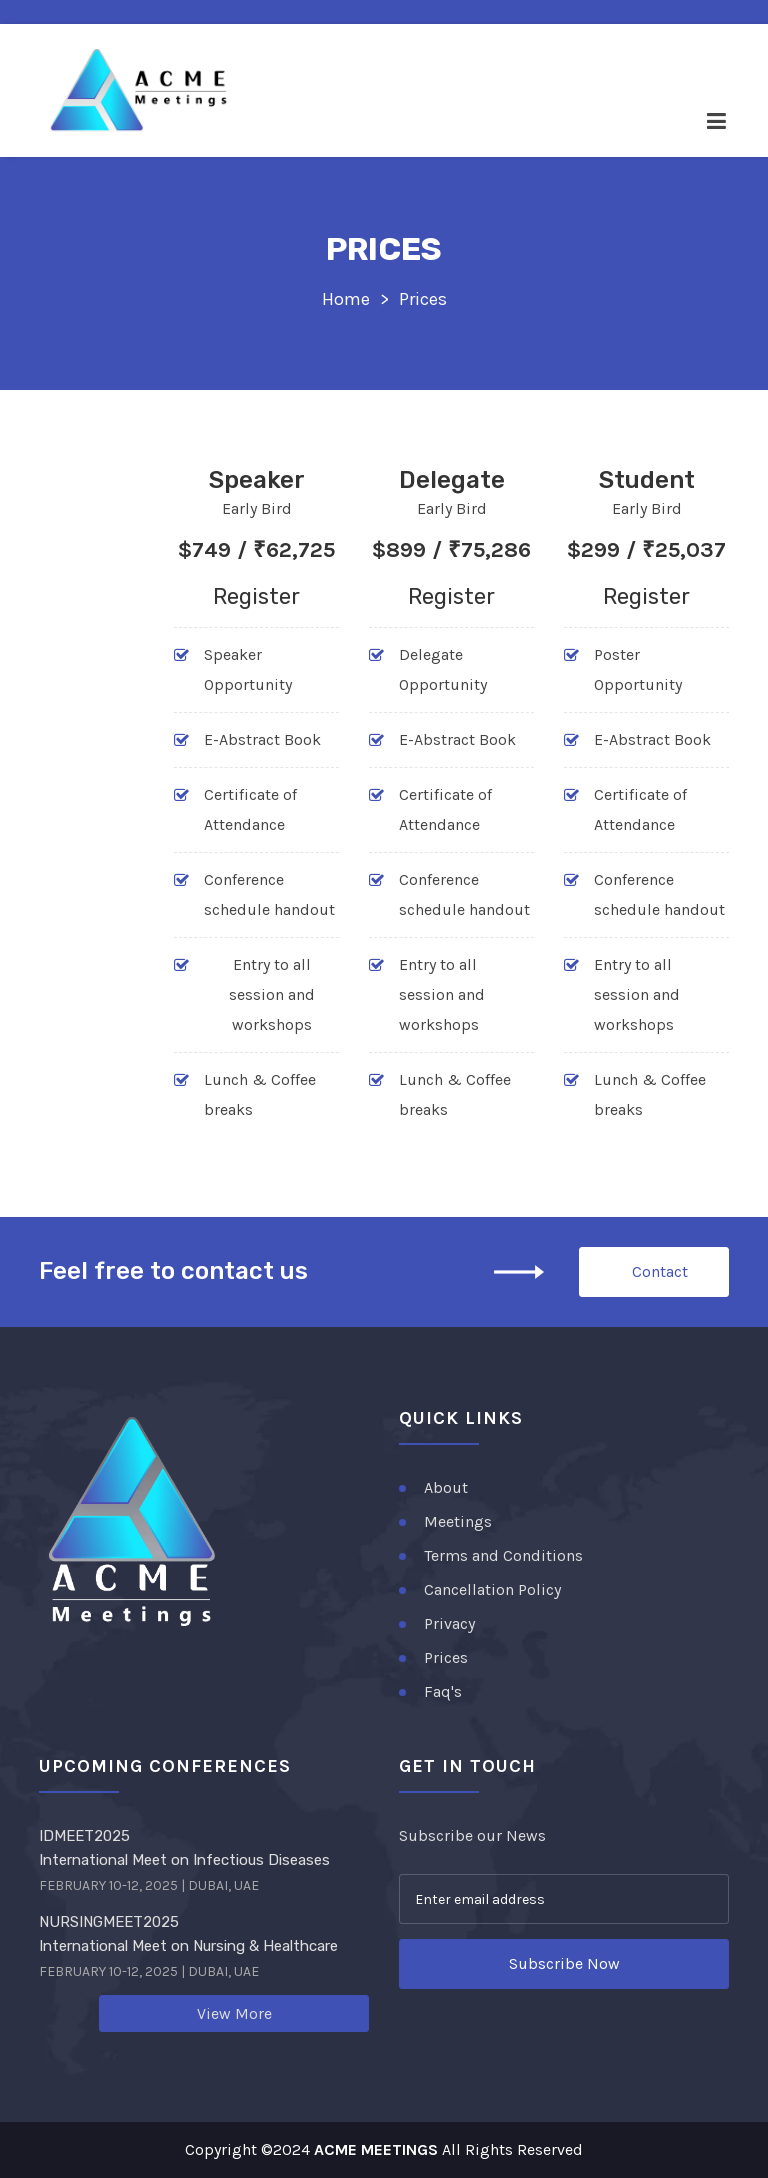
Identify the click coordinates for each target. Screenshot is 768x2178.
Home (346, 299)
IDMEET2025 (84, 1836)
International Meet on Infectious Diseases (184, 1860)
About (446, 1487)
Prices (446, 1657)
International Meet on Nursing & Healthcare (188, 1946)
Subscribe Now (564, 1963)
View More (234, 2013)
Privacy (449, 1623)
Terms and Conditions (503, 1555)
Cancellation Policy (492, 1589)
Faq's (443, 1691)
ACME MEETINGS (376, 2149)
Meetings (458, 1521)
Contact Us (660, 1279)
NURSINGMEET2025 (109, 1922)
